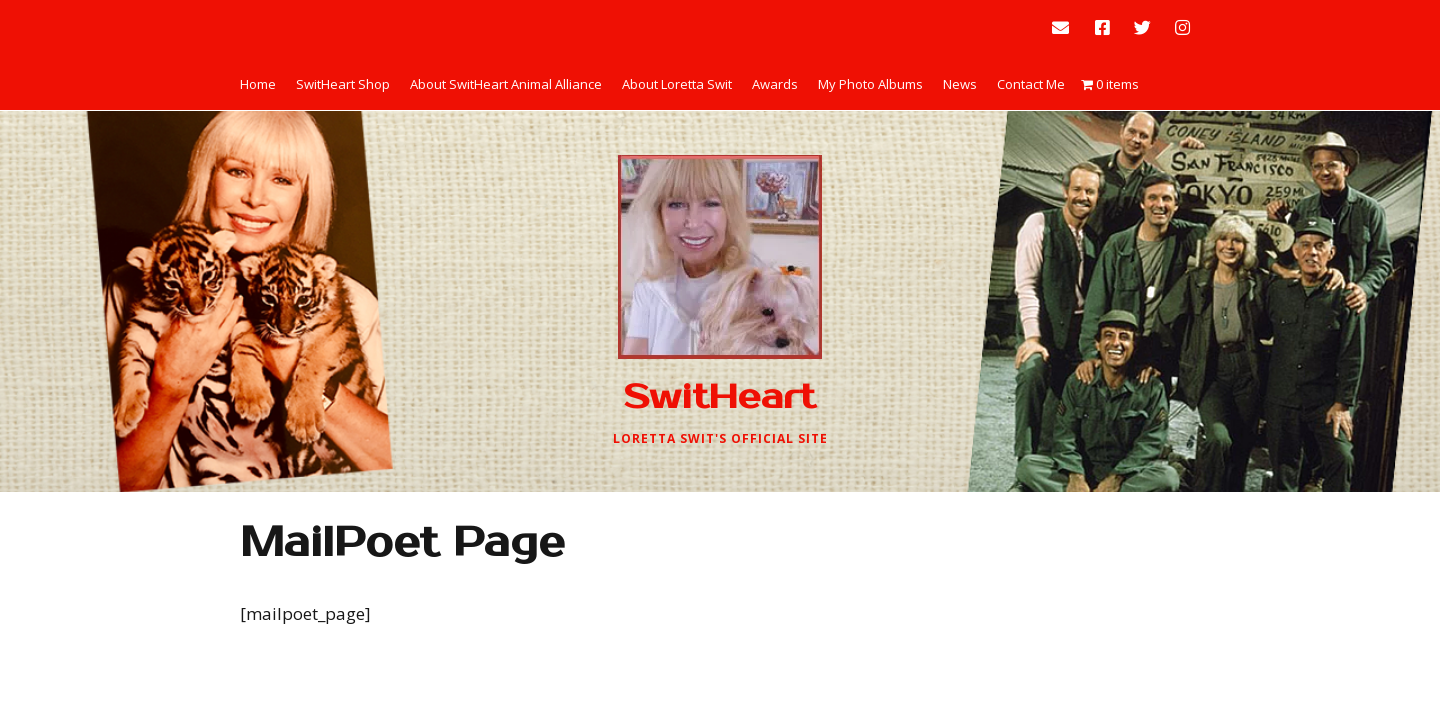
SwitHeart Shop (343, 84)
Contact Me (1031, 84)
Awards (775, 84)
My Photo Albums (870, 84)
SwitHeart (720, 397)
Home (258, 84)
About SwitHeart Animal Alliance (506, 84)
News (960, 84)
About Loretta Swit (677, 84)
